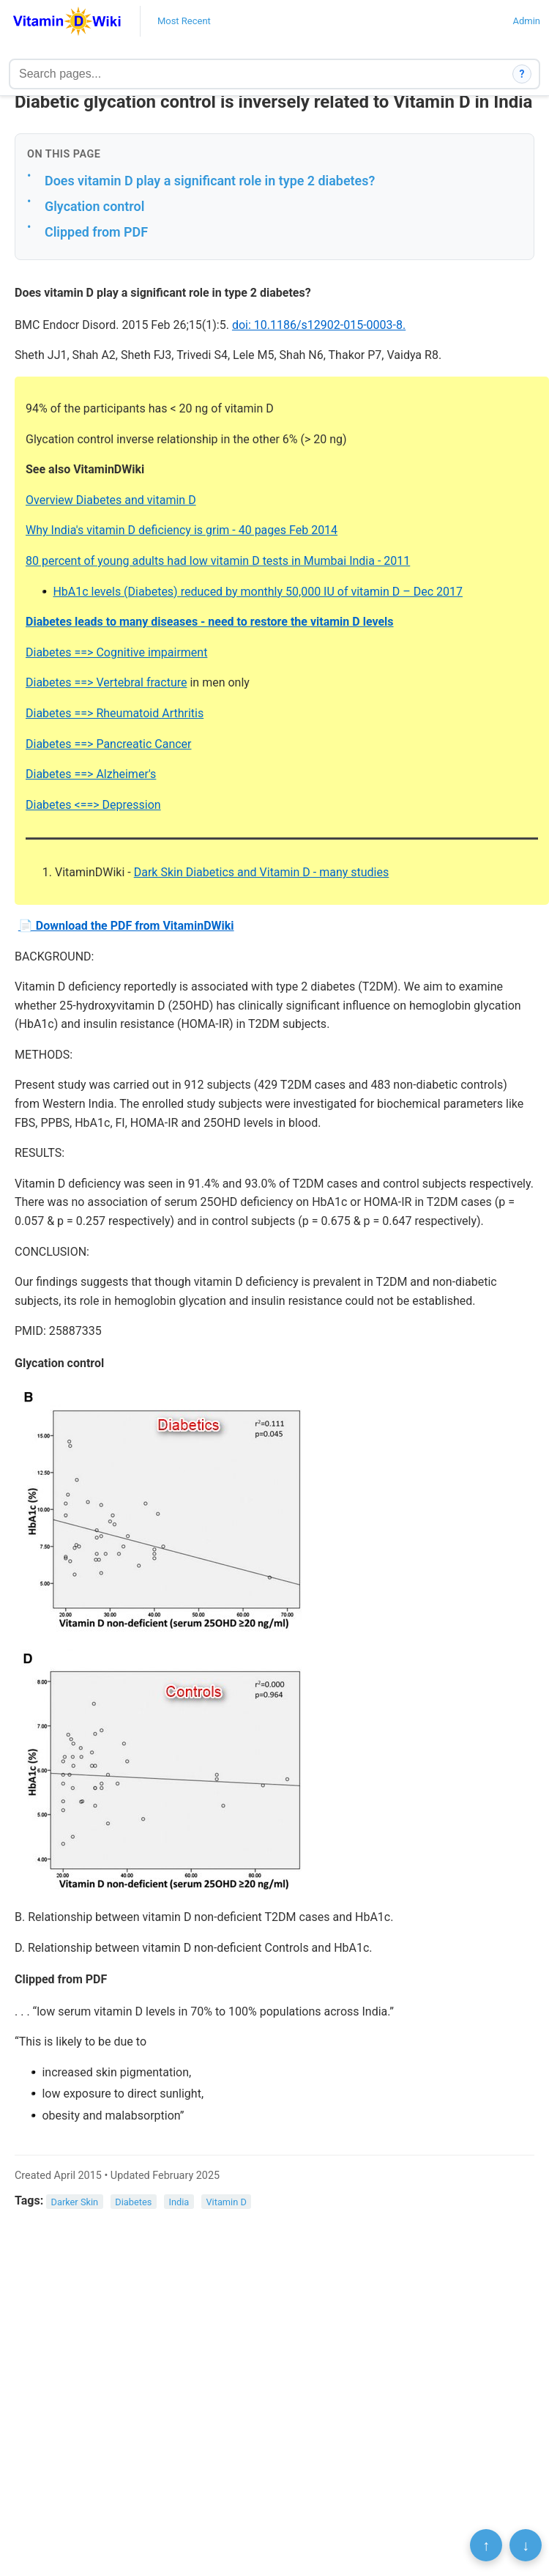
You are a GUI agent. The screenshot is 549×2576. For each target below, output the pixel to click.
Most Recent (184, 20)
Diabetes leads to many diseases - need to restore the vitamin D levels (210, 622)
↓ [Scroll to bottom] (525, 2545)
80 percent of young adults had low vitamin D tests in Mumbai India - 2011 (218, 561)
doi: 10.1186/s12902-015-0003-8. (319, 325)
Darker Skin (75, 2201)
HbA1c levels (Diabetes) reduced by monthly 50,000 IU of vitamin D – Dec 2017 (258, 592)
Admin (526, 20)
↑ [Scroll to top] (486, 2545)
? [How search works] (522, 74)
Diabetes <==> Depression (93, 805)
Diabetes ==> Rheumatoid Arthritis (114, 713)
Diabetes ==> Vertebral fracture (106, 682)
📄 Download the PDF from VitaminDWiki (126, 926)
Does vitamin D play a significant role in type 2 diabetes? (210, 180)
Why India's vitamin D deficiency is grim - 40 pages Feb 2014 (181, 530)
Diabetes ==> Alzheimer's (91, 774)
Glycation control (94, 206)
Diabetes (133, 2201)
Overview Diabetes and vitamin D (111, 500)
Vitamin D (226, 2201)
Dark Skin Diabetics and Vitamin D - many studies (261, 872)
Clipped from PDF (96, 232)
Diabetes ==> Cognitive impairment (116, 652)
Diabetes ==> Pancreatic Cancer (109, 744)
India (178, 2201)
